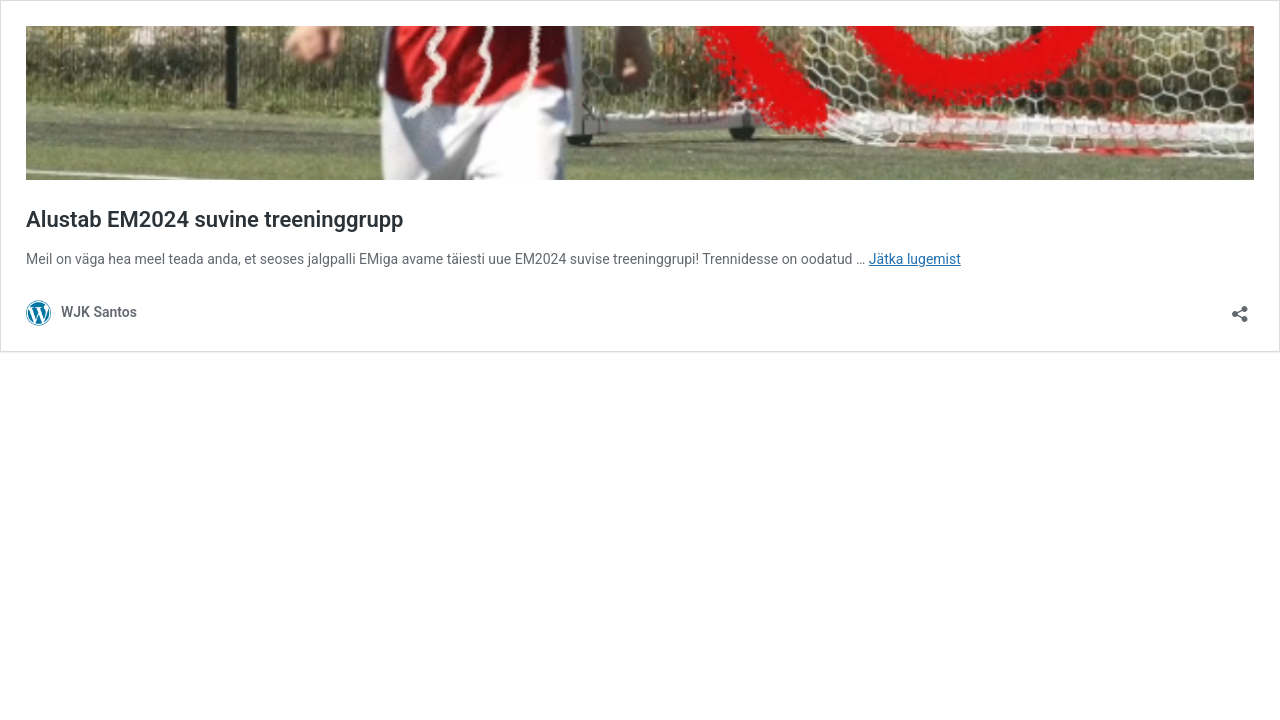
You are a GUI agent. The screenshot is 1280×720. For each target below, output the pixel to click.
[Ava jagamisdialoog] (1240, 307)
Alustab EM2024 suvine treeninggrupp (214, 219)
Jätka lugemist (915, 259)
